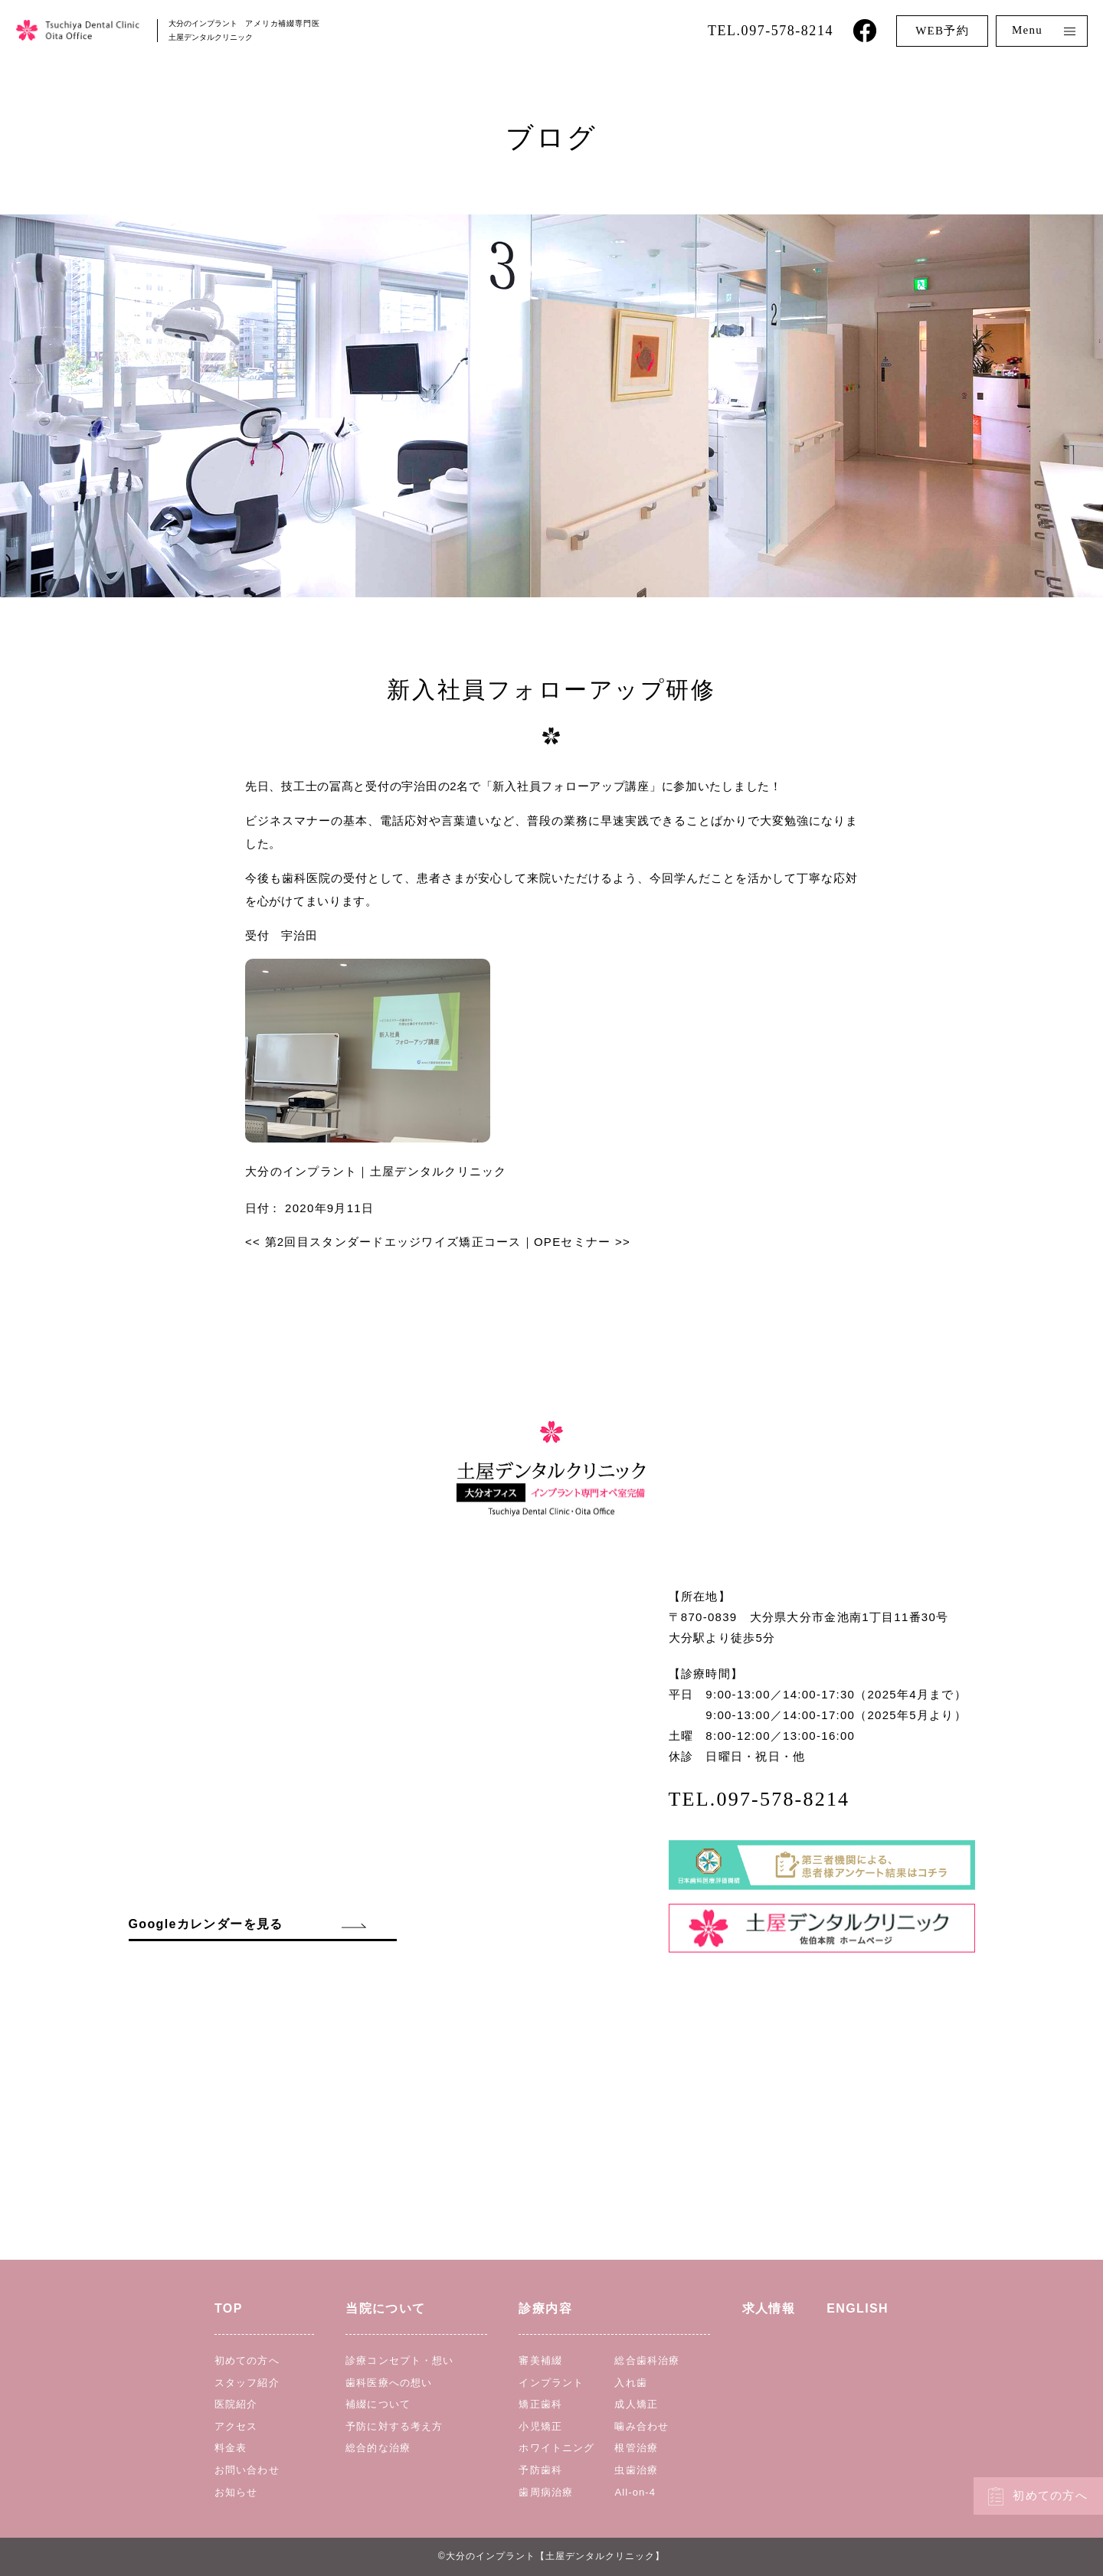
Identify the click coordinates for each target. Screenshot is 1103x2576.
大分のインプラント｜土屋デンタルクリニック (376, 1171)
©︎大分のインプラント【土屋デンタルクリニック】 (551, 2556)
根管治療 (635, 2447)
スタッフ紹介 (247, 2382)
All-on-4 (635, 2492)
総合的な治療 (378, 2447)
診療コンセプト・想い (399, 2360)
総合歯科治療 (646, 2360)
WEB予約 (942, 31)
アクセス (235, 2426)
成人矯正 (635, 2404)
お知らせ (235, 2492)
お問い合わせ (247, 2470)
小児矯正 (540, 2426)
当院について (385, 2308)
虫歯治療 (635, 2470)
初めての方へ (1050, 2495)
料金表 (230, 2447)
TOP (228, 2308)
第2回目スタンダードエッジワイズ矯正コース (383, 1241)
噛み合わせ (641, 2426)
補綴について (378, 2404)
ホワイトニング (556, 2447)
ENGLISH (857, 2308)
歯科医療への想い (388, 2382)
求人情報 (768, 2308)
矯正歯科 (540, 2404)
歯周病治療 (546, 2492)
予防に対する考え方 (394, 2426)
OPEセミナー (582, 1241)
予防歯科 (540, 2470)
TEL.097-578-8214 (770, 30)
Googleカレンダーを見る (206, 1923)
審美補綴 (540, 2360)
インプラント (551, 2382)
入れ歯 (630, 2382)
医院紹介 (235, 2404)
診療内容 (545, 2308)
